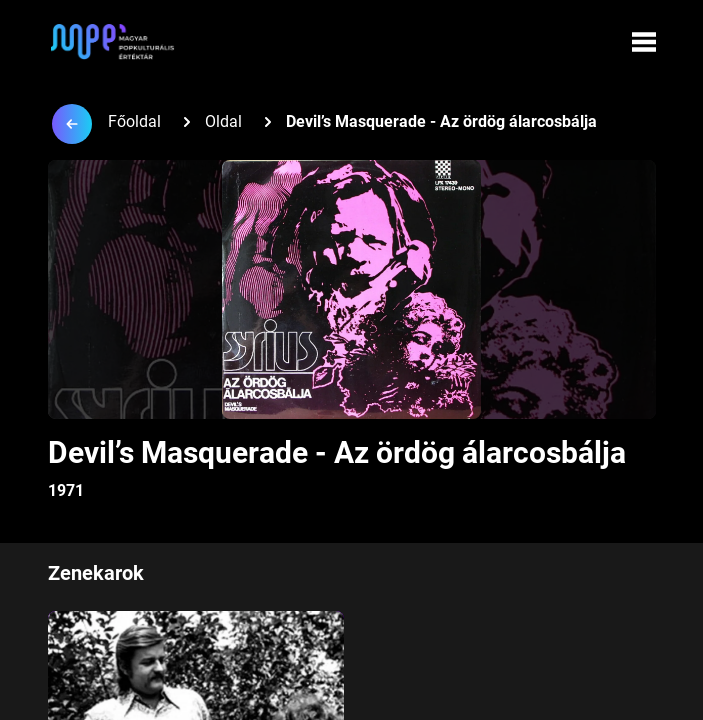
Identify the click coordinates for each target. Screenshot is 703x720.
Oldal (223, 121)
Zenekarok (96, 573)
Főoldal (134, 121)
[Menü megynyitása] (644, 42)
